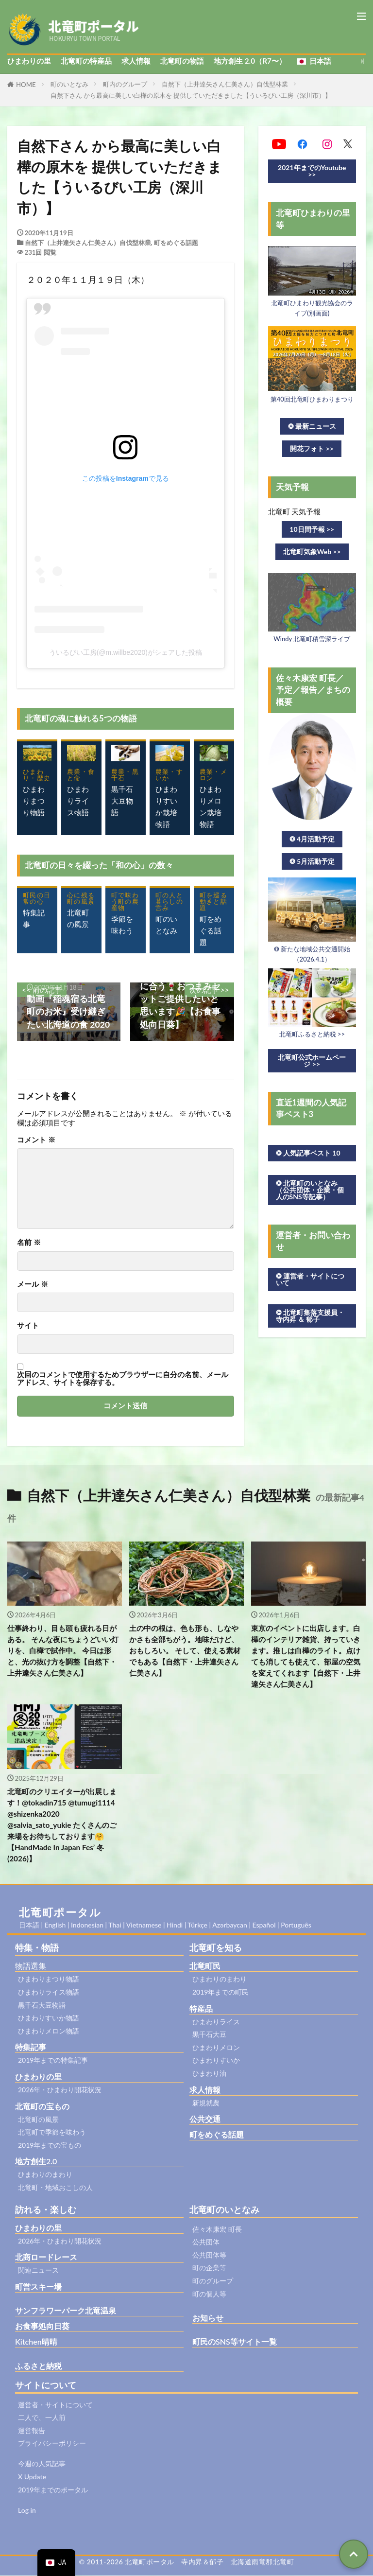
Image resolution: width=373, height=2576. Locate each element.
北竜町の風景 (38, 2120)
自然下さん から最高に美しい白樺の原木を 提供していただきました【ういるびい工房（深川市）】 (191, 95)
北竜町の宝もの (42, 2106)
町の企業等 (209, 2268)
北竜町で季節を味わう (52, 2132)
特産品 (201, 2009)
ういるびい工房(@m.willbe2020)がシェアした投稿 (125, 652)
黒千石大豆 (209, 2035)
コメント (36, 1139)
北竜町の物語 (182, 60)
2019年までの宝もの (49, 2145)
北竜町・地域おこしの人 (55, 2188)
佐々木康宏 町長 (217, 2229)
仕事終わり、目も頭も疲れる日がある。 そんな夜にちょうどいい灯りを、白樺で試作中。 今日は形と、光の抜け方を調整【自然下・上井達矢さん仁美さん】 (63, 1650)
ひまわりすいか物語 (48, 2018)
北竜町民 (204, 1966)
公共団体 (206, 2242)
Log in (27, 2510)
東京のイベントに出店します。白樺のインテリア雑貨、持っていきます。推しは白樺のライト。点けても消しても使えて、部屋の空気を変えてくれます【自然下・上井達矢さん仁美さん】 (305, 1656)
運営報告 (31, 2431)
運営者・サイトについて (55, 2405)
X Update (32, 2477)
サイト (28, 1325)
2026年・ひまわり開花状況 (60, 2090)
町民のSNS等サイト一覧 (234, 2342)
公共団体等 (209, 2255)
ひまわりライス (216, 2022)
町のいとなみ (69, 84)
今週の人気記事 (42, 2464)
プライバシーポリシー (52, 2443)
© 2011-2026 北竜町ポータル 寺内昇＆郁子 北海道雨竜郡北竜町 (186, 2562)
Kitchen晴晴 (36, 2342)
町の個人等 (209, 2294)
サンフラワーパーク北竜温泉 (65, 2310)
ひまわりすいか (216, 2060)
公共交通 (204, 2119)
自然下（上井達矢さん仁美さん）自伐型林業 (225, 84)
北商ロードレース (46, 2257)
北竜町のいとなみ (224, 2209)
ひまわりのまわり (45, 2175)
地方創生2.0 (36, 2161)
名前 (29, 1242)
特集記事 (30, 2047)
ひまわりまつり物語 (48, 1979)
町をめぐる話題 (176, 242)
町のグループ (212, 2281)
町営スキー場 (38, 2287)
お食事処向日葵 (42, 2326)
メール (32, 1284)
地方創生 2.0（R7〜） (250, 60)
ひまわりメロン (216, 2048)
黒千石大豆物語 (42, 2005)
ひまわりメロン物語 (48, 2031)
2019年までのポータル (53, 2490)
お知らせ (207, 2317)
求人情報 (136, 60)
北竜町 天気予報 (294, 511)
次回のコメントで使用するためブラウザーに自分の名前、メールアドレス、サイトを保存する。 (122, 1378)
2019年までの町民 (220, 1992)
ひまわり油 (209, 2073)
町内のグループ (125, 84)
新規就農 (206, 2103)
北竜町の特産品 (86, 60)
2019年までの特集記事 (53, 2060)
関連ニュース (38, 2270)
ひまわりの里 (29, 60)
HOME (26, 84)
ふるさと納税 (38, 2365)
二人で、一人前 (42, 2418)
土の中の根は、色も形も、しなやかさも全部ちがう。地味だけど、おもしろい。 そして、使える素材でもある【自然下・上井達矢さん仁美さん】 (184, 1650)
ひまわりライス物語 (48, 1992)
